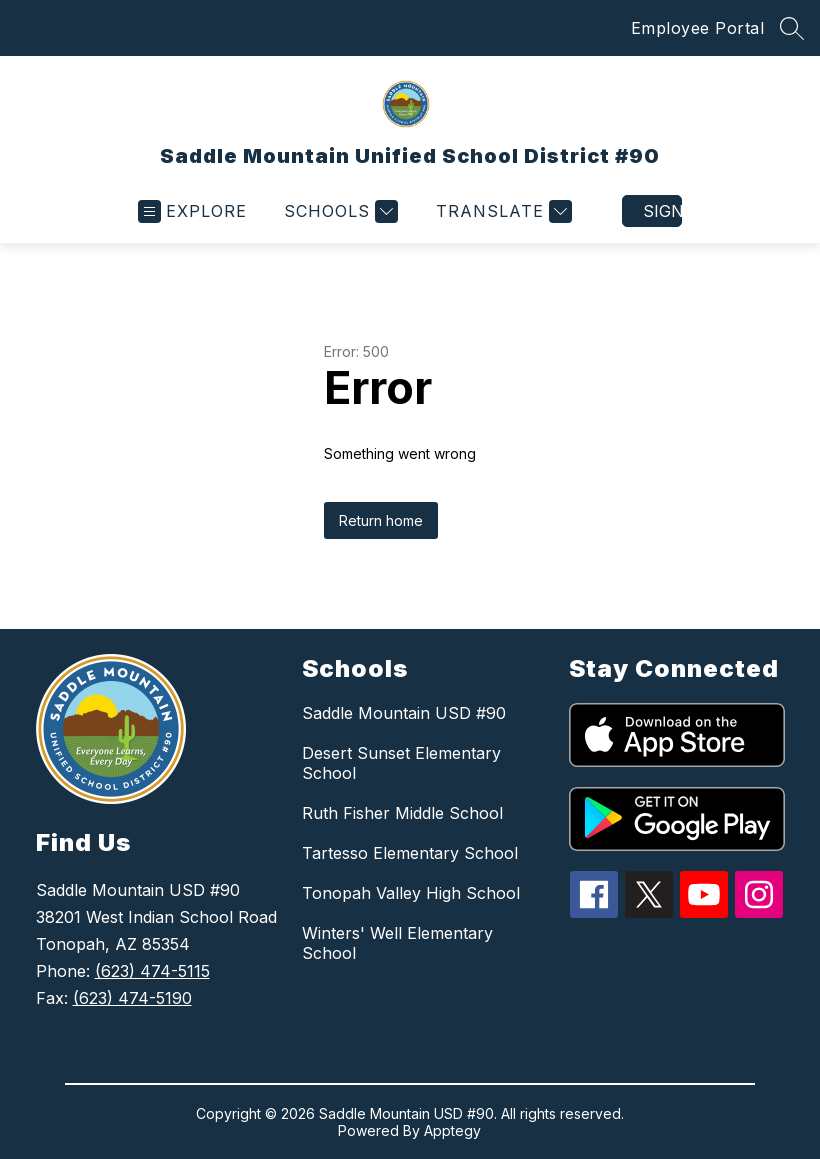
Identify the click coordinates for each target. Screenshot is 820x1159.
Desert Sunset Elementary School (401, 763)
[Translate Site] (501, 211)
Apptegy (452, 1130)
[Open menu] (192, 211)
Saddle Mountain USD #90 (404, 713)
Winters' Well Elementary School (397, 943)
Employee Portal (698, 28)
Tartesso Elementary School (410, 853)
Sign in (662, 211)
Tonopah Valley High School (411, 893)
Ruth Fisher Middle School (402, 813)
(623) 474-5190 (132, 998)
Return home (381, 520)
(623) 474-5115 (152, 971)
